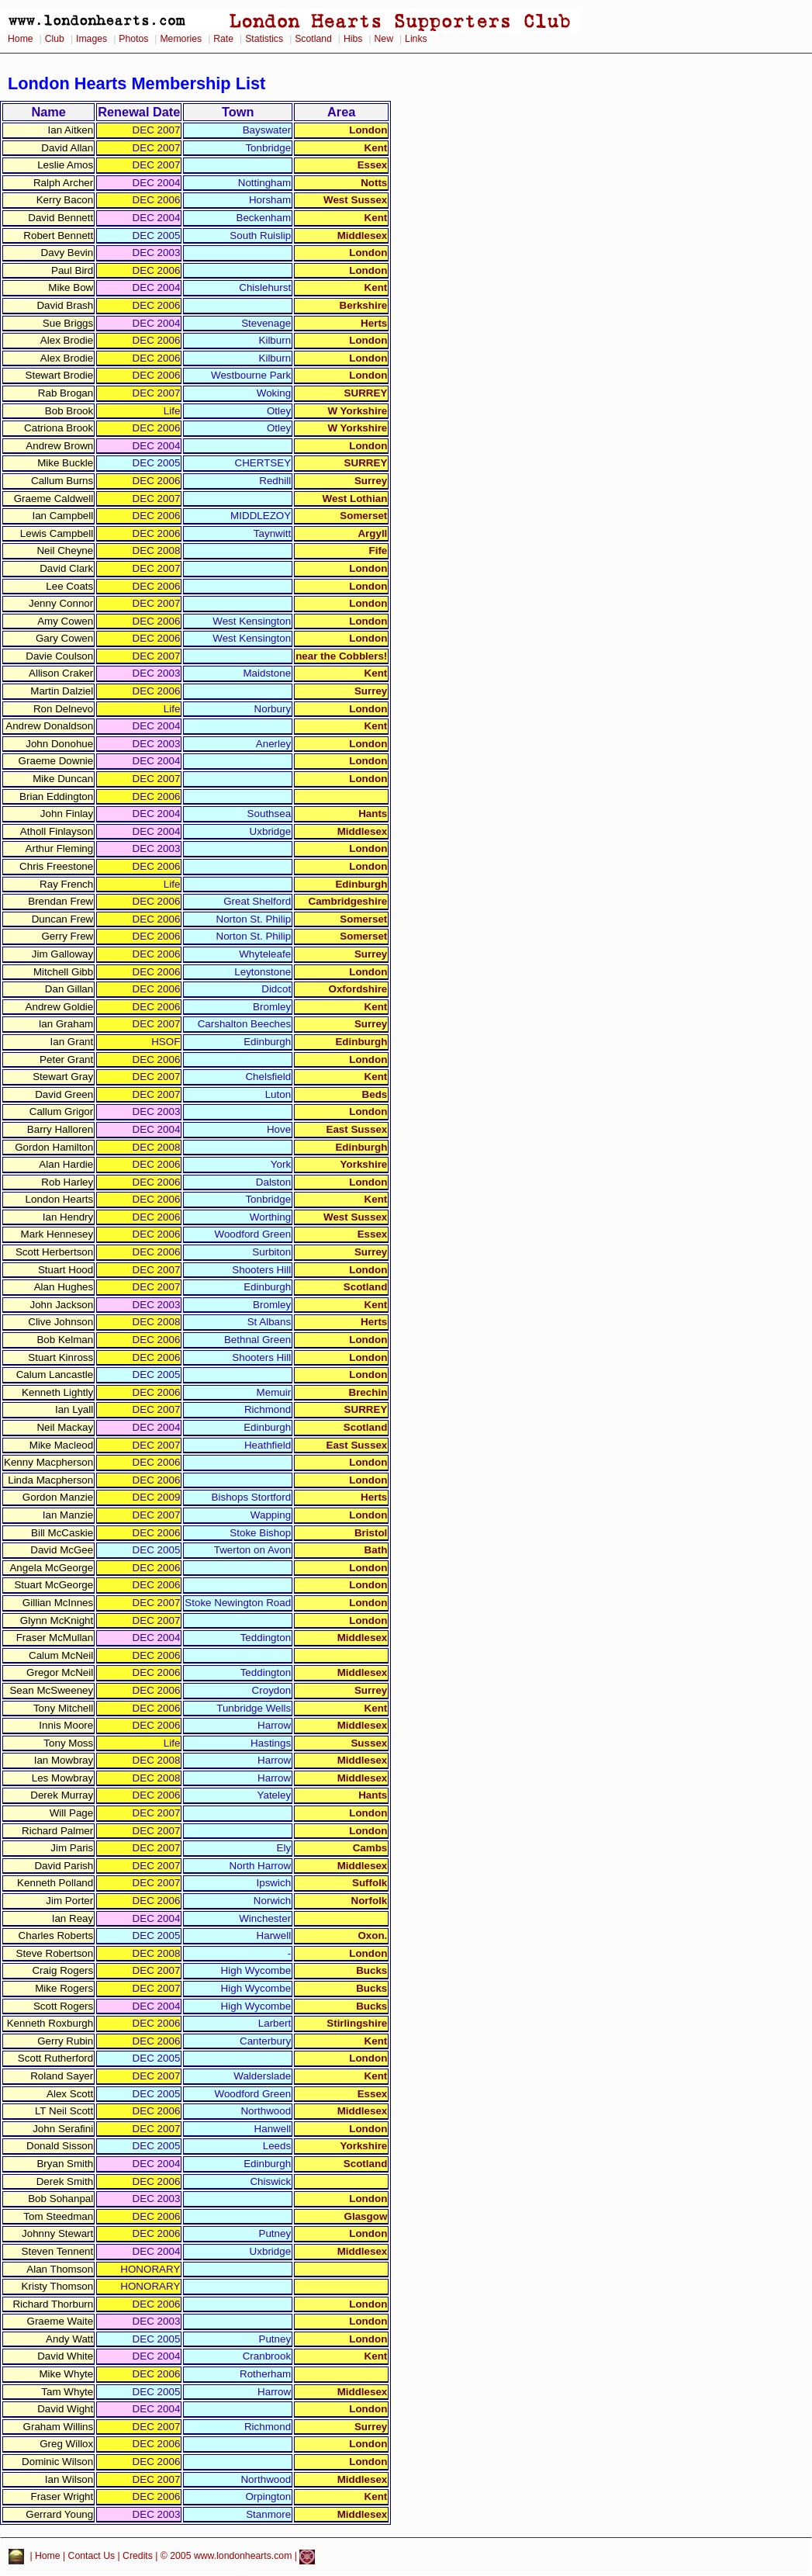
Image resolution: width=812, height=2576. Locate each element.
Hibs (353, 38)
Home (20, 38)
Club (54, 38)
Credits (138, 2556)
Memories (181, 38)
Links (416, 38)
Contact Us (92, 2556)
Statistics (264, 38)
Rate (223, 38)
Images (91, 38)
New (384, 38)
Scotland (313, 38)
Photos (133, 38)
